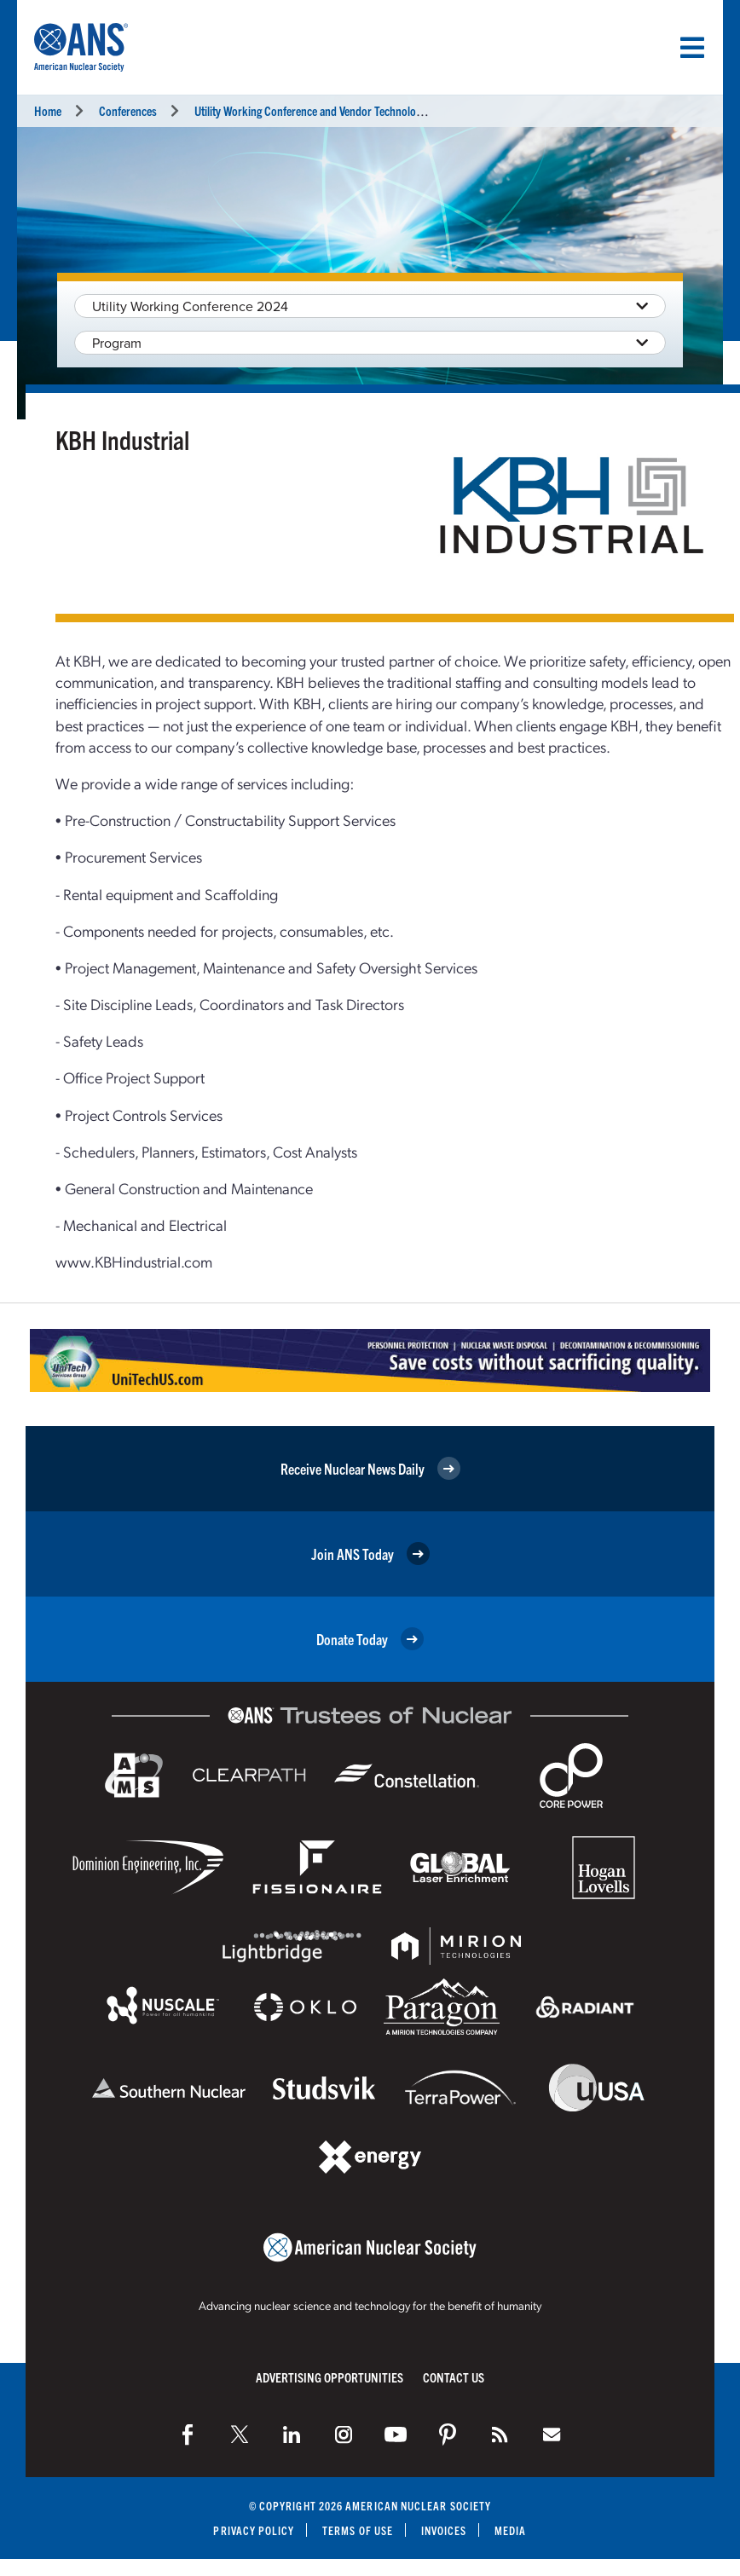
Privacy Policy (253, 2530)
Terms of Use (357, 2530)
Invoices (444, 2530)
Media (511, 2530)
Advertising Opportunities (329, 2377)
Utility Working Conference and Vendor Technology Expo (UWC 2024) (352, 110)
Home (47, 110)
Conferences (128, 110)
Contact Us (453, 2377)
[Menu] (692, 47)
